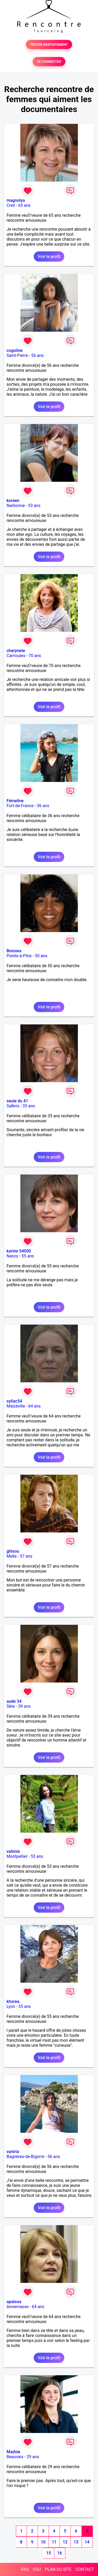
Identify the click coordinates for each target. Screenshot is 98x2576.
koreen (13, 500)
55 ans (27, 1255)
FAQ (25, 2569)
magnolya (16, 200)
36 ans (43, 805)
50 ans (41, 955)
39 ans (24, 1706)
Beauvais (15, 2456)
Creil (11, 205)
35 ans (28, 1105)
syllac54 (14, 1401)
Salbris (13, 1105)
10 (43, 2542)
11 (54, 2542)
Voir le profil (49, 256)
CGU (37, 2569)
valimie (13, 1851)
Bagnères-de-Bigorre (25, 2156)
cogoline (14, 350)
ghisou (13, 1551)
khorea (13, 2001)
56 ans (37, 355)
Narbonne (16, 505)
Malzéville (16, 1406)
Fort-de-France (20, 805)
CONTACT (84, 2569)
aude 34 (14, 1701)
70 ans (34, 655)
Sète (11, 1706)
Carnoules (16, 655)
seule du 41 (17, 1100)
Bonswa (14, 950)
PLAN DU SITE (58, 2569)
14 (87, 2542)
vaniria (13, 2151)
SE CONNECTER (49, 62)
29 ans (33, 2456)
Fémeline (15, 800)
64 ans (34, 1406)
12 (65, 2542)
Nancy (12, 1255)
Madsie (13, 2451)
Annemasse (17, 2306)
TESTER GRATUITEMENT (49, 44)
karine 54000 (19, 1251)
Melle (12, 1556)
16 (59, 2553)
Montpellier (17, 1856)
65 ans (24, 205)
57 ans (26, 1556)
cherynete (16, 650)
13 (76, 2542)
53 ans (34, 505)
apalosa (14, 2301)
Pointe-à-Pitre (19, 955)
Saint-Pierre (17, 355)
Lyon (11, 2006)
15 (48, 2553)
